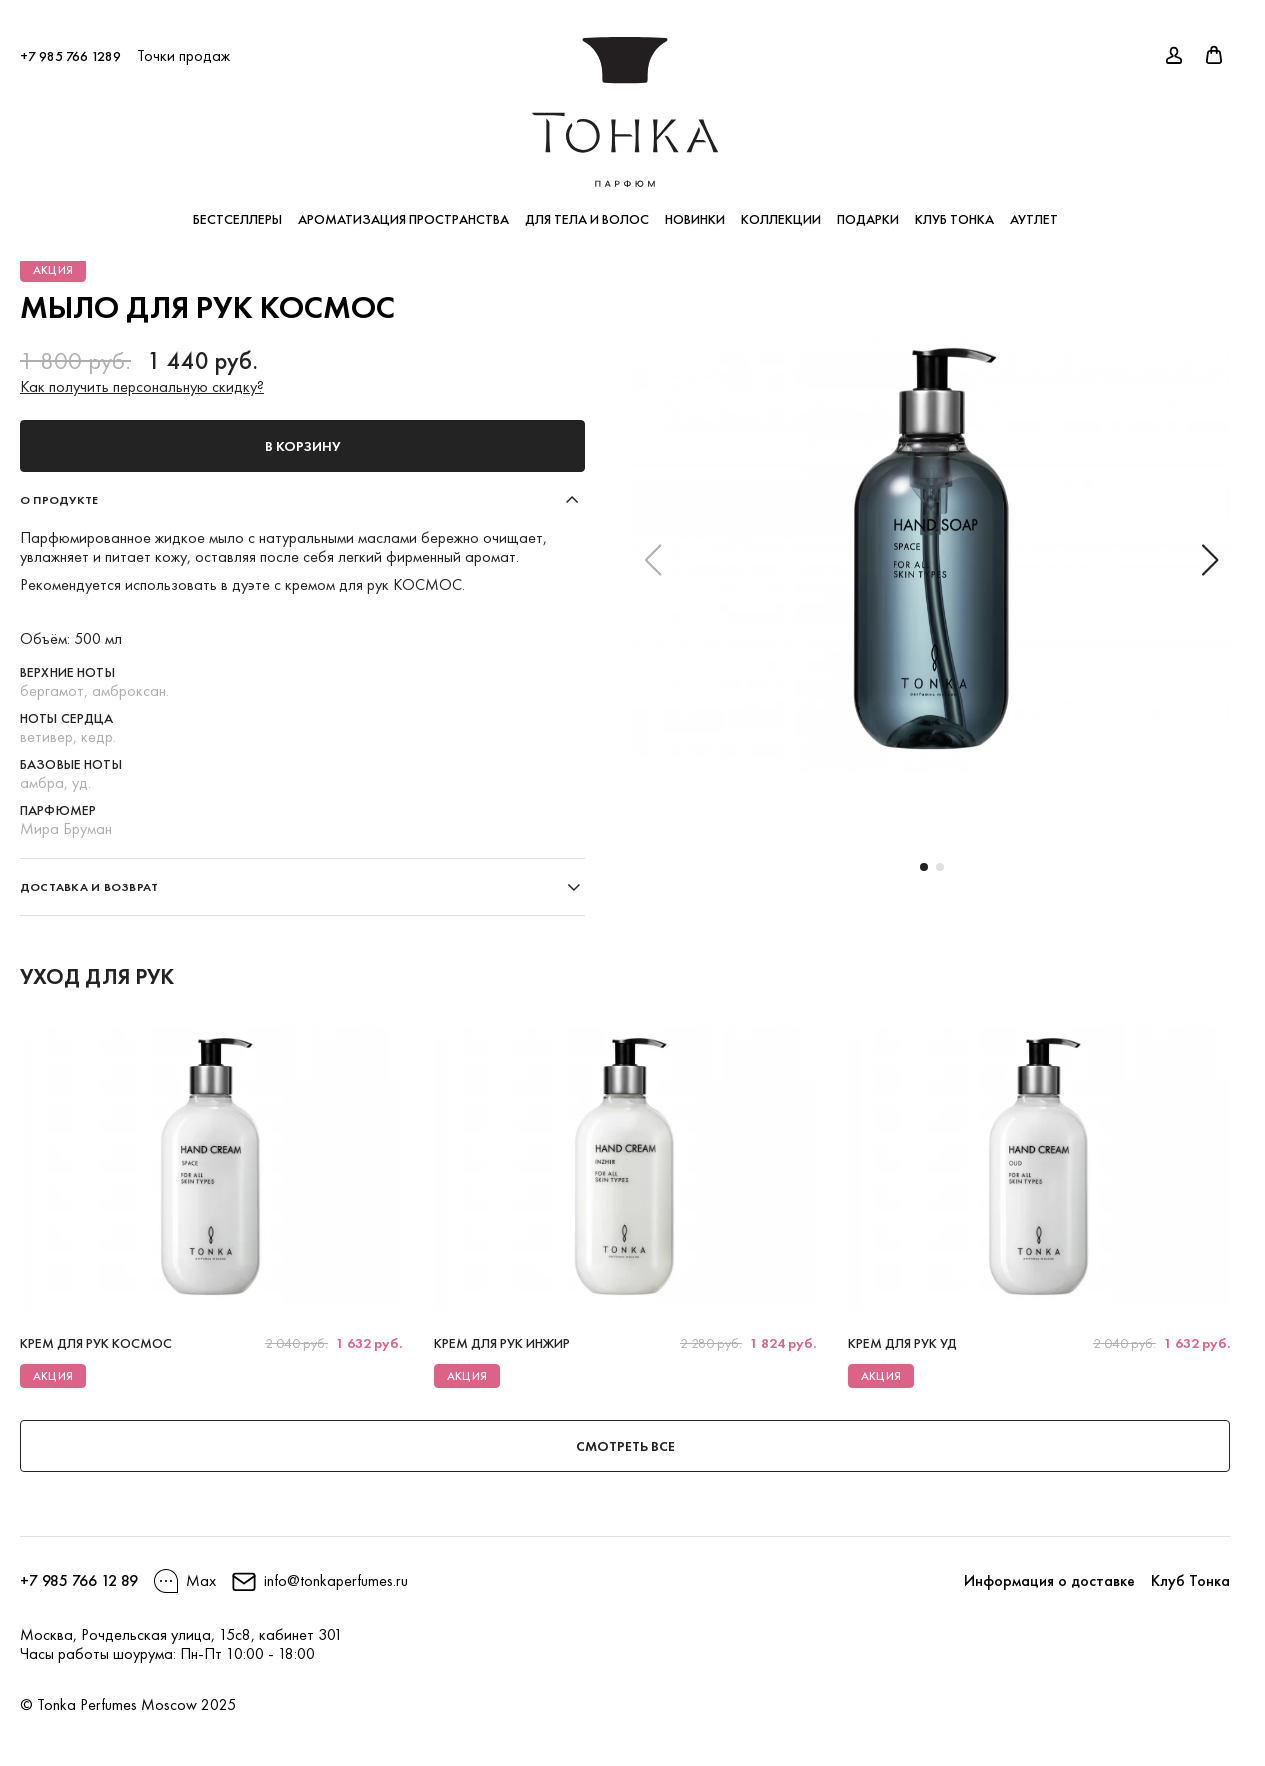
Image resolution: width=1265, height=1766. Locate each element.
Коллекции (781, 210)
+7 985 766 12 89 (79, 1580)
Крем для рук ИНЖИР (502, 1343)
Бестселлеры (237, 210)
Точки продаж (183, 46)
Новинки (695, 210)
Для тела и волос (587, 210)
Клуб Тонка (954, 210)
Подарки (868, 210)
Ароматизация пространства (403, 210)
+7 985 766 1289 (70, 47)
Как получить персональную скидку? (142, 386)
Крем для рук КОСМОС (96, 1343)
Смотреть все (625, 1446)
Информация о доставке (1049, 1580)
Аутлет (1034, 210)
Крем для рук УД (902, 1343)
